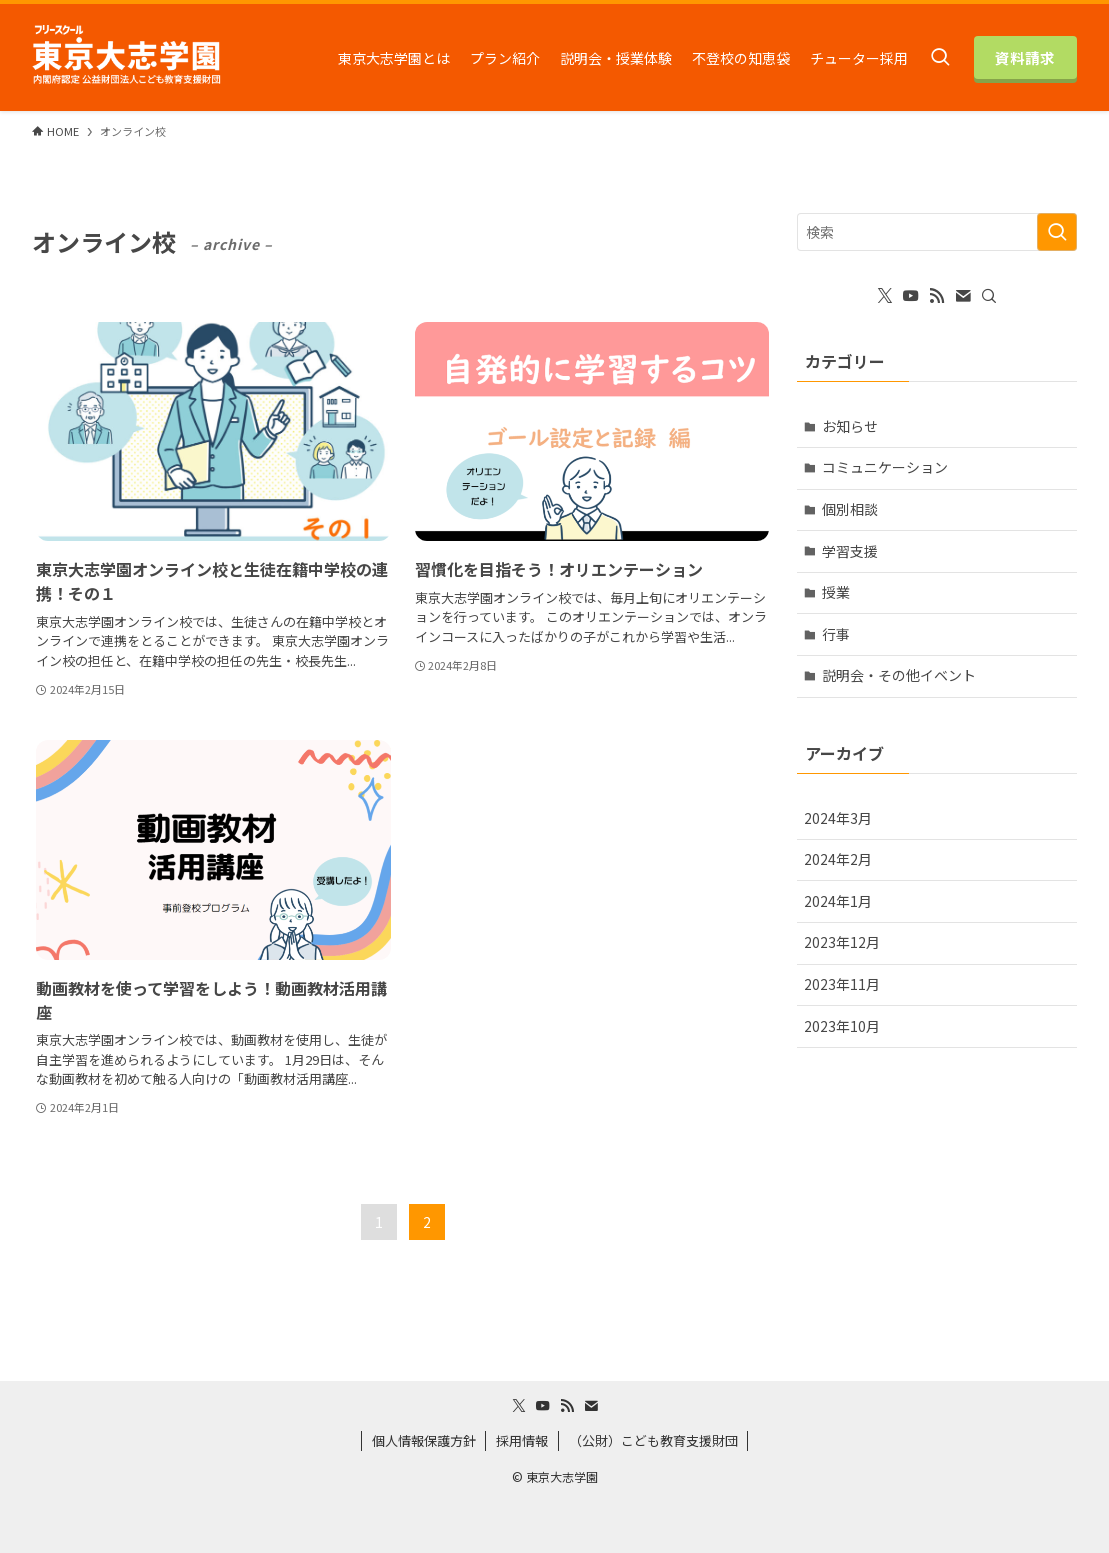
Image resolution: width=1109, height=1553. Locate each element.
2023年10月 (842, 1026)
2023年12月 (842, 942)
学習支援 (850, 551)
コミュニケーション (885, 467)
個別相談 (850, 509)
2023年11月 (842, 984)
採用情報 (522, 1440)
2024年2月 (838, 859)
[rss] (937, 296)
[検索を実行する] (1057, 232)
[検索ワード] (937, 232)
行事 (836, 634)
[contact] (963, 296)
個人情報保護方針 (424, 1440)
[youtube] (911, 296)
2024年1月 (838, 901)
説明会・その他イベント (899, 675)
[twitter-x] (885, 296)
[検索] (989, 296)
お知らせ (850, 426)
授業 (836, 592)
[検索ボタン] (940, 57)
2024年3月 (838, 818)
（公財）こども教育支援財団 (653, 1440)
